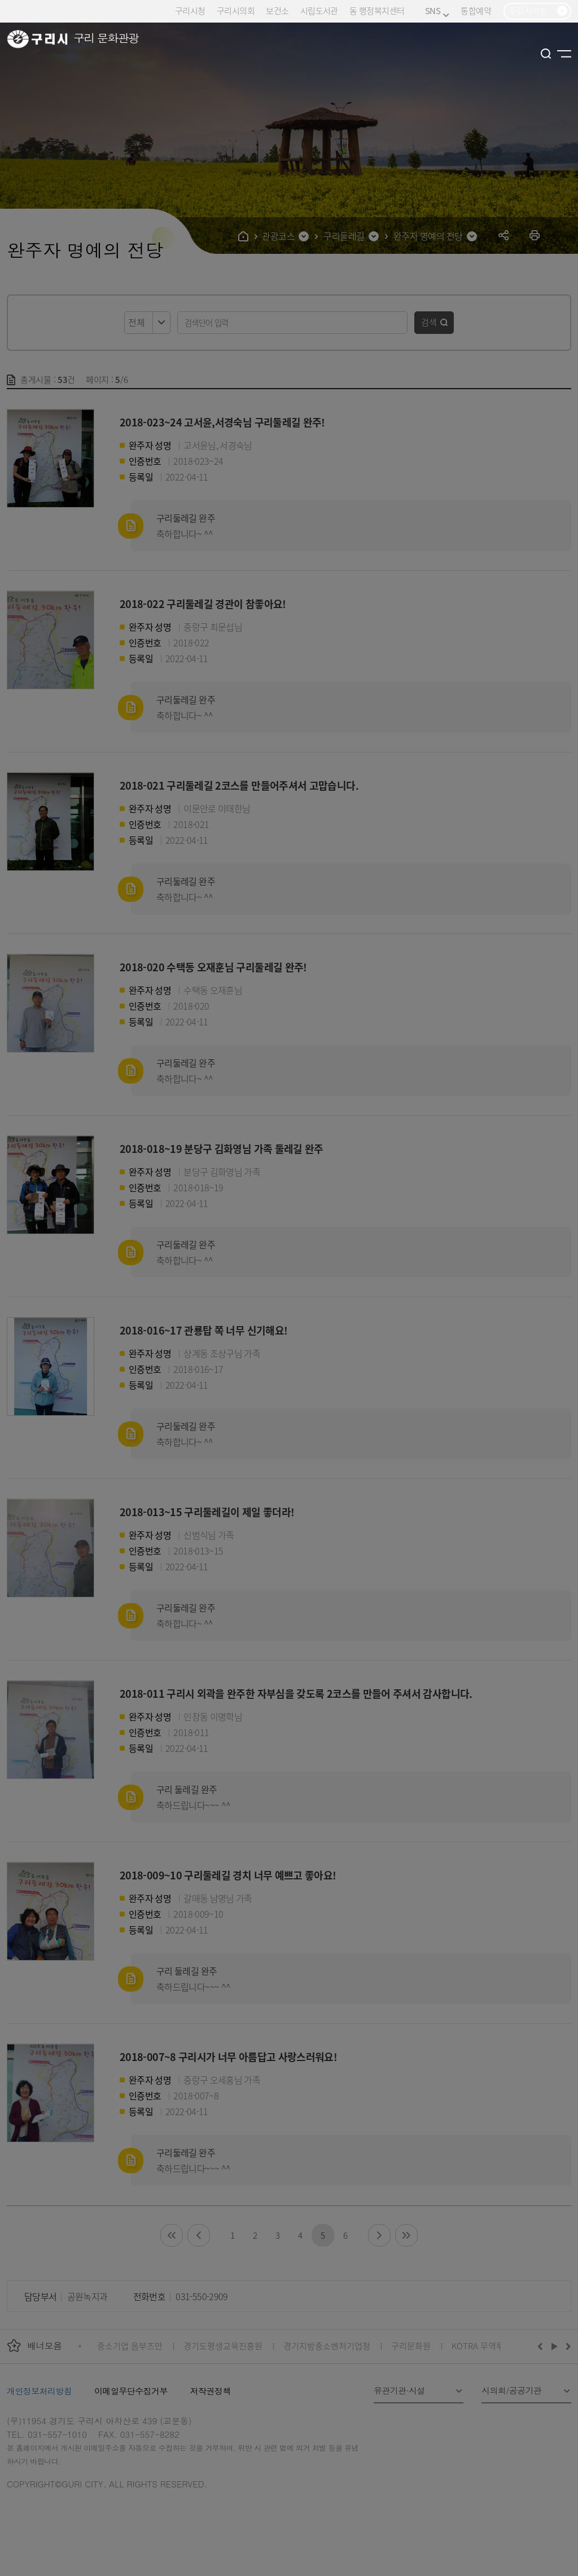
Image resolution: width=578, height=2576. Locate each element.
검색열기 (546, 53)
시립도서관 (319, 10)
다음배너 (566, 2346)
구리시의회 (236, 10)
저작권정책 (210, 2391)
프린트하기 (535, 235)
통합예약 (476, 10)
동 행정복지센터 (376, 10)
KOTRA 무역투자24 (486, 2346)
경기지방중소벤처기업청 (326, 2346)
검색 (429, 322)
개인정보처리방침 (39, 2391)
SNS (437, 11)
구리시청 (190, 10)
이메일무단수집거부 (131, 2391)
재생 (555, 2346)
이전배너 (542, 2346)
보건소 (277, 10)
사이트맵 (564, 53)
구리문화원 (411, 2346)
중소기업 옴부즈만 (130, 2346)
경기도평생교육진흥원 (222, 2346)
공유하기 (503, 235)
